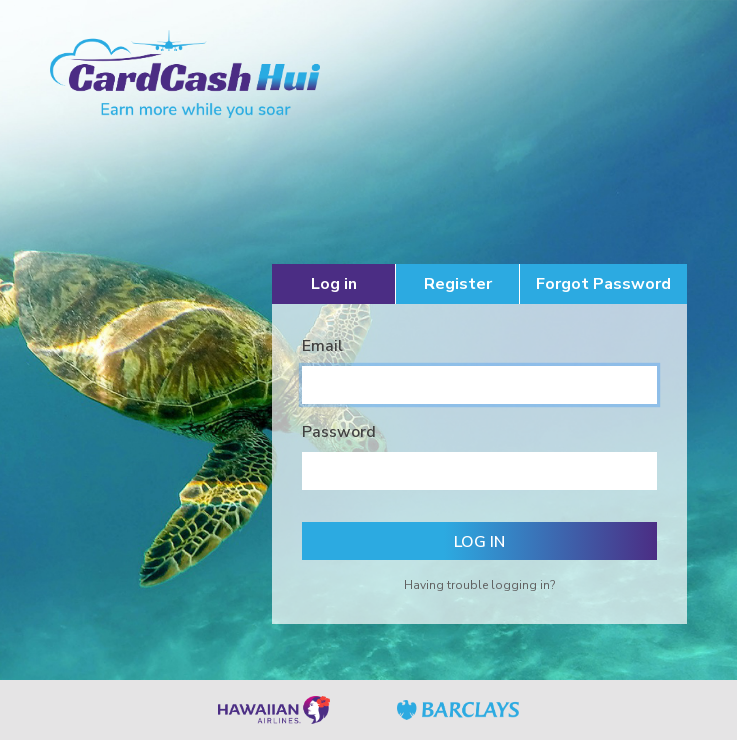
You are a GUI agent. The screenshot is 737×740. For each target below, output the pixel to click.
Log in (334, 284)
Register (458, 284)
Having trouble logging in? (479, 585)
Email (322, 346)
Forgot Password (603, 284)
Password (339, 432)
